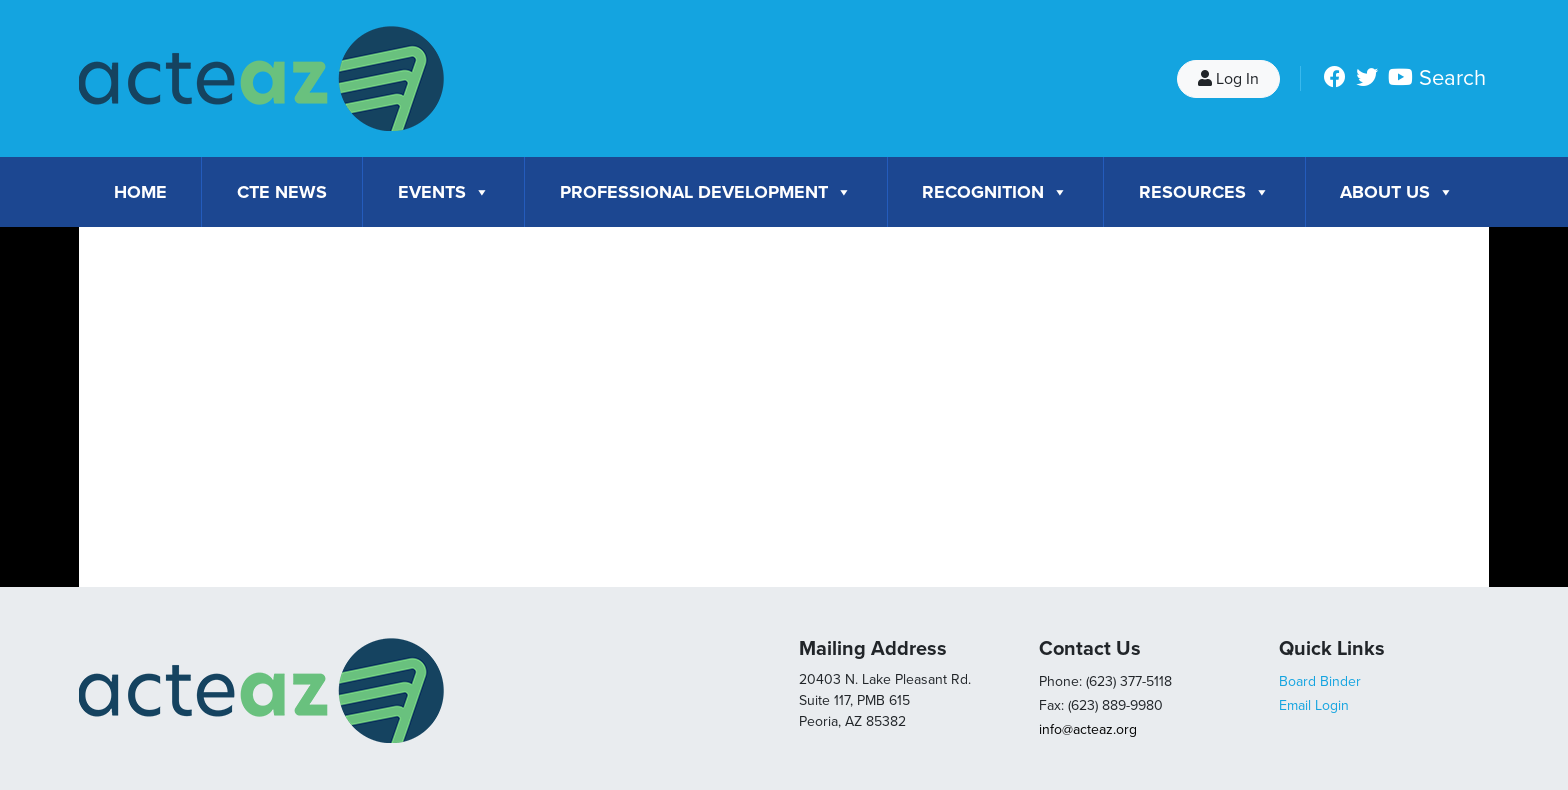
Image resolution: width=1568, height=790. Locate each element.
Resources (1204, 192)
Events (444, 192)
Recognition (995, 192)
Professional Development (706, 192)
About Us (1397, 192)
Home (140, 192)
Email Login (1314, 705)
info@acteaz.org (1088, 729)
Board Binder (1320, 681)
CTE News (282, 192)
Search (1452, 78)
